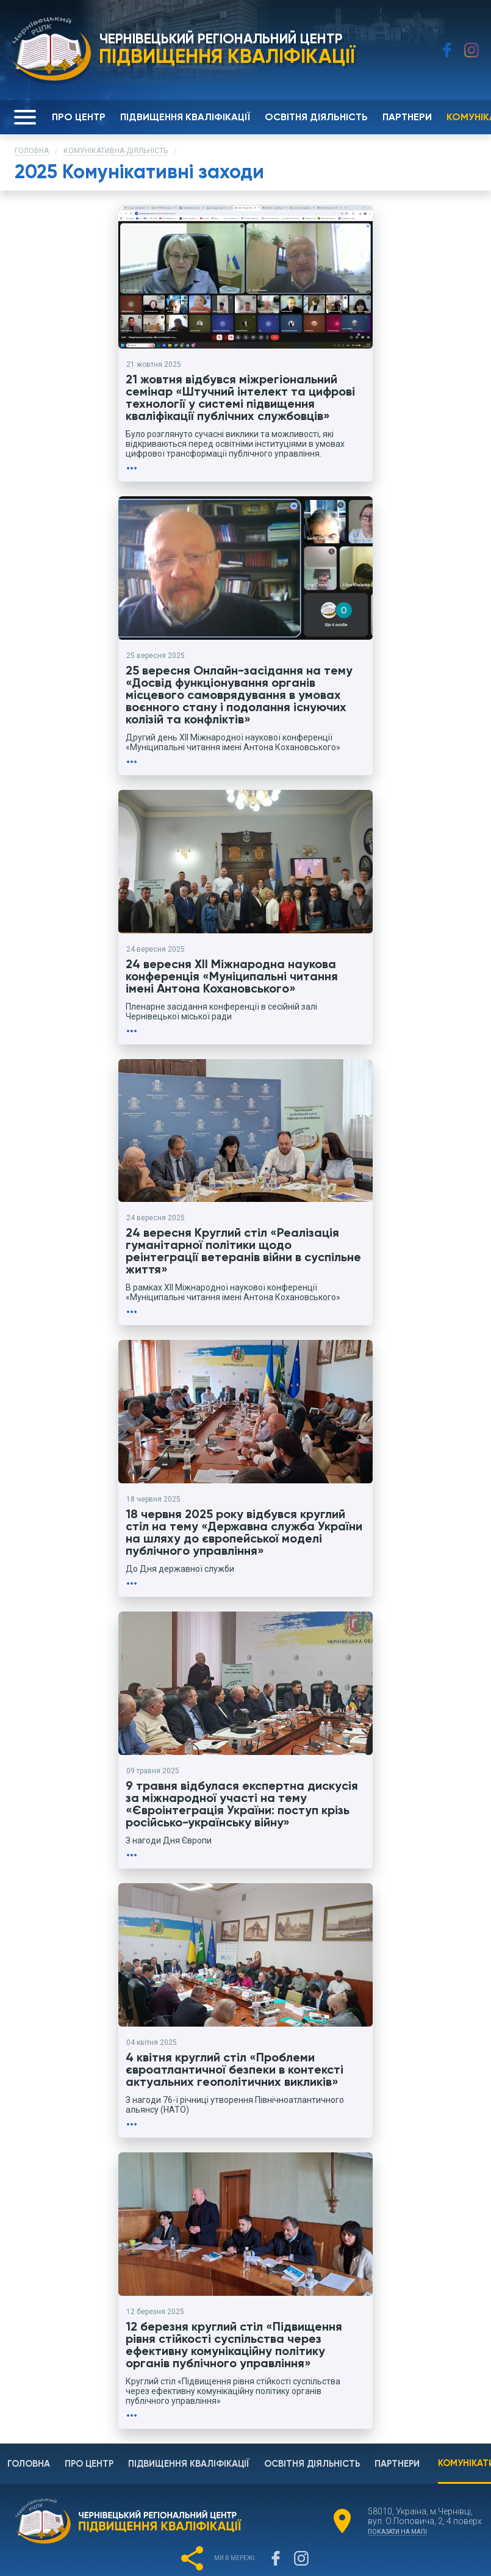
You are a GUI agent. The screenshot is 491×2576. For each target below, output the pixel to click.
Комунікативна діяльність (115, 151)
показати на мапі (397, 2475)
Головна (32, 151)
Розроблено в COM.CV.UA (245, 2561)
